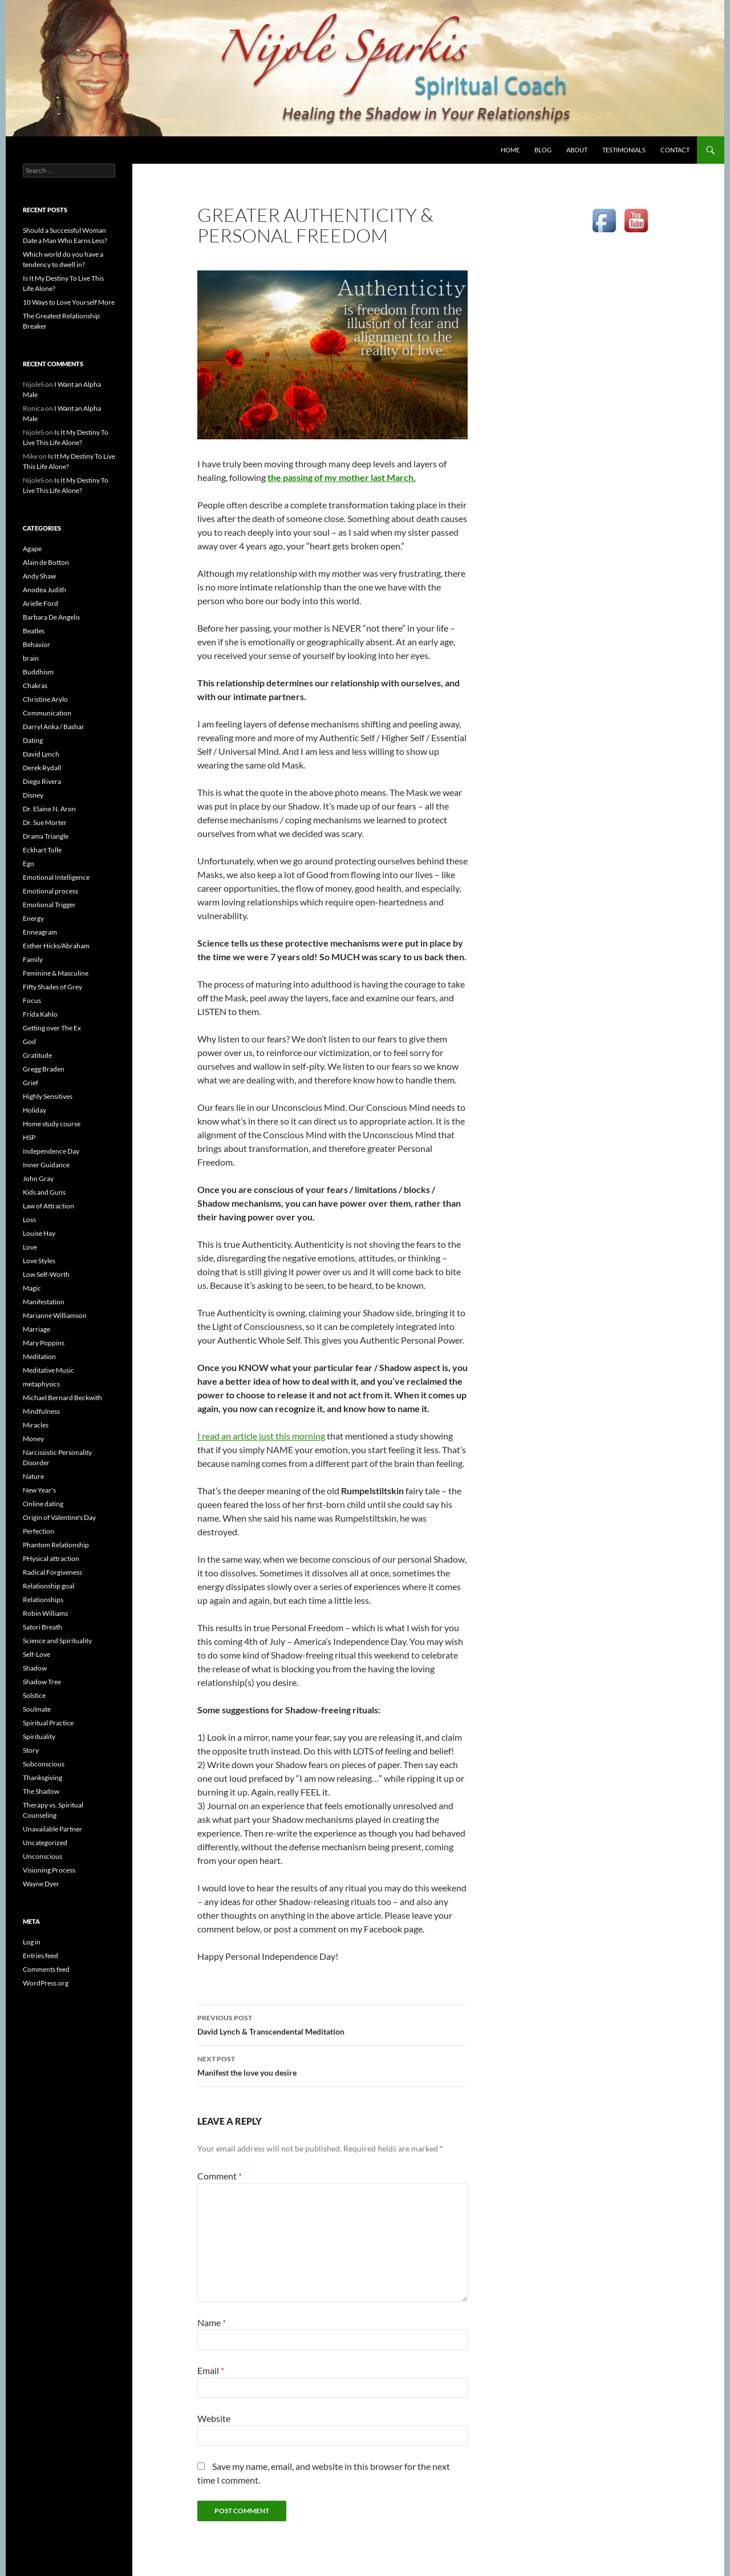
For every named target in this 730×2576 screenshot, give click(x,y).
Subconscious (43, 1764)
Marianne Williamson (55, 1315)
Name (211, 2322)
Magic (32, 1288)
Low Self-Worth (46, 1274)
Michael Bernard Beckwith (62, 1397)
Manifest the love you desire (332, 2064)
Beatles (33, 630)
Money (33, 1438)
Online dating (43, 1503)
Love (30, 1247)
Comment (219, 2175)
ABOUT (576, 149)
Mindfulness (41, 1411)
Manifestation (43, 1301)
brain (31, 658)
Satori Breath (42, 1627)
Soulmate (37, 1709)
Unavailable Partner (52, 1829)
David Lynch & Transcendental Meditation (332, 2023)
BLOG (542, 149)
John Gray (38, 1178)
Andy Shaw (39, 576)
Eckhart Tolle (42, 850)
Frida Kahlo (40, 1014)
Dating (33, 740)
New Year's (39, 1490)
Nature (33, 1476)
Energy (33, 918)
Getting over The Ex (52, 1028)
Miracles (35, 1425)
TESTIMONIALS (624, 149)
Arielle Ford (40, 603)
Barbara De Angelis (51, 617)
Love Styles (39, 1260)
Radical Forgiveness (52, 1572)
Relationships (43, 1599)
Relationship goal (48, 1586)
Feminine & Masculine (55, 973)
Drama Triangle (45, 836)
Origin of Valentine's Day (59, 1517)
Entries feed (40, 1955)
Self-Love (36, 1654)
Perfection (38, 1531)
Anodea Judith (44, 589)
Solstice (34, 1695)
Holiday (34, 1110)
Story (31, 1750)
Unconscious (42, 1856)
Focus (32, 1000)
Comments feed (46, 1969)
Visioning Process (49, 1870)
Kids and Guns (44, 1192)
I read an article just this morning (261, 1435)
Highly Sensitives (47, 1096)
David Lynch (41, 754)
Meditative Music (48, 1370)
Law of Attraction (48, 1206)
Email (210, 2370)
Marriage (36, 1329)
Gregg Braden (43, 1069)
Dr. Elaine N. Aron (49, 808)
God (29, 1041)
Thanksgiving (42, 1777)
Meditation (39, 1356)
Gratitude (37, 1055)
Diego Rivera (42, 781)
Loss (29, 1219)
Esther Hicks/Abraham (56, 945)
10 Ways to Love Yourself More (69, 302)
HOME (510, 149)
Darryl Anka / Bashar (53, 726)
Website (213, 2418)
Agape (32, 548)
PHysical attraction (51, 1558)
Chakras (35, 685)
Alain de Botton (46, 562)
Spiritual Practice (48, 1722)
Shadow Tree (42, 1681)
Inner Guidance (46, 1164)
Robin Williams (45, 1613)
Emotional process (50, 891)
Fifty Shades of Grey (52, 986)
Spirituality (39, 1736)
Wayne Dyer (41, 1883)
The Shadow (41, 1791)
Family (33, 959)
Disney (33, 795)
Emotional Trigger (49, 904)
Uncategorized (45, 1842)
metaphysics (41, 1384)
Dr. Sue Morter (45, 822)
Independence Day (51, 1151)
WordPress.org (45, 1983)
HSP (29, 1137)
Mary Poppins (43, 1342)
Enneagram (40, 932)
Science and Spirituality (57, 1640)
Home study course (51, 1123)
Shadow (35, 1668)
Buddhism (38, 672)
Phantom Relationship (56, 1544)
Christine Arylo (45, 699)
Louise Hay (39, 1233)
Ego (28, 863)
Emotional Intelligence (56, 877)
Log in (31, 1942)
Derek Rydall (42, 767)
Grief (30, 1082)
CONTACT (675, 149)
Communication (47, 713)
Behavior (36, 644)
